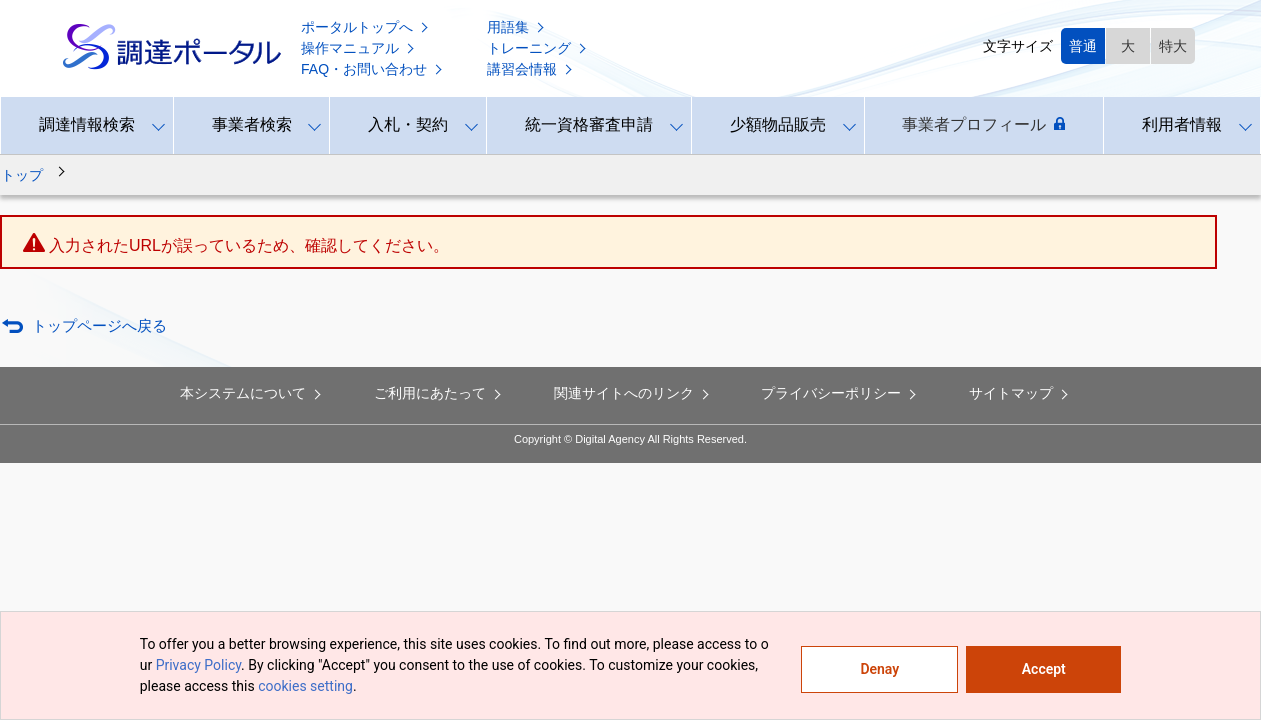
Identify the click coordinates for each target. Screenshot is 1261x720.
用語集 (517, 27)
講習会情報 (531, 69)
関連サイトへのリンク (633, 393)
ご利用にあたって (439, 393)
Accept (1044, 669)
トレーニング (538, 48)
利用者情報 (1182, 124)
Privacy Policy (198, 665)
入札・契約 (408, 124)
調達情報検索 (87, 124)
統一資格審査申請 (589, 124)
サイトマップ (1020, 393)
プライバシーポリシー (840, 393)
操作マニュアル (359, 48)
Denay (879, 669)
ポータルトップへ (366, 27)
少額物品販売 (778, 124)
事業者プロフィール (983, 125)
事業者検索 (252, 124)
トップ (22, 175)
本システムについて (252, 393)
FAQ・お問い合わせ (373, 69)
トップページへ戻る (99, 325)
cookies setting (305, 686)
